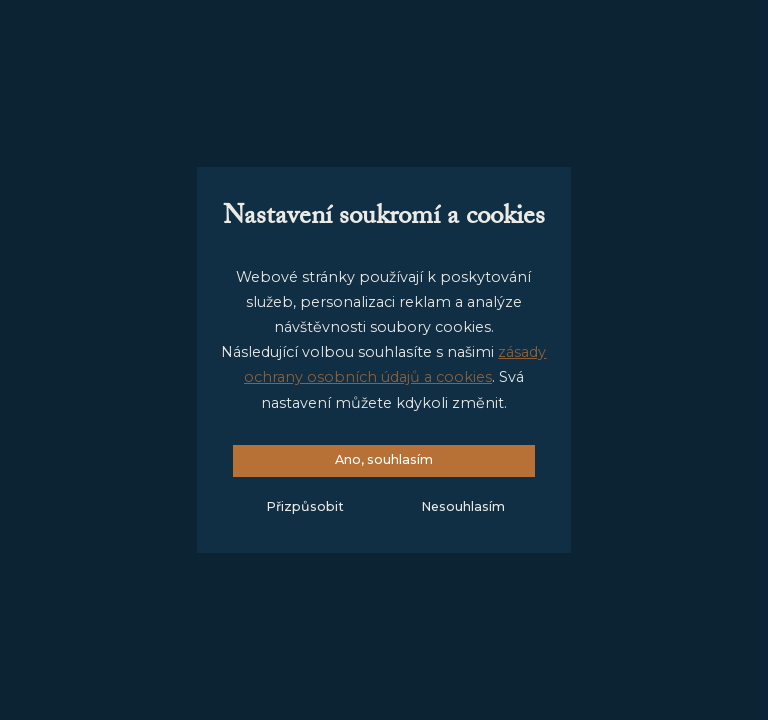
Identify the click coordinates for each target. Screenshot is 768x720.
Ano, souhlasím (384, 459)
